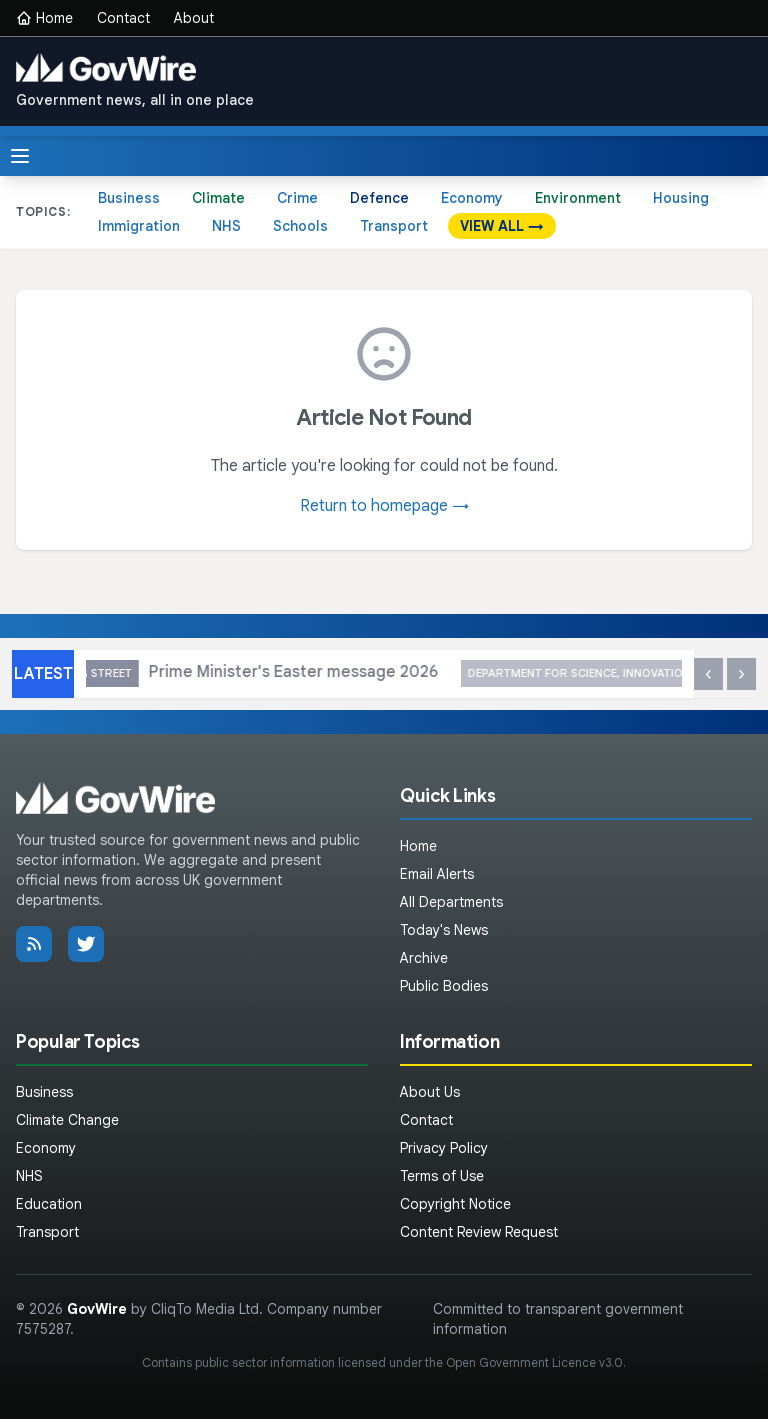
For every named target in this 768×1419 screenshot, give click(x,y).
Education (49, 1204)
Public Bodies (444, 986)
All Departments (451, 902)
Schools (300, 226)
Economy (472, 198)
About (194, 18)
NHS (226, 226)
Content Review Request (479, 1232)
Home (44, 18)
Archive (424, 958)
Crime (297, 198)
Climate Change (67, 1120)
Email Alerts (437, 874)
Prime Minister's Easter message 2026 (372, 673)
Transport (394, 226)
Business (129, 198)
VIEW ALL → (502, 226)
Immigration (139, 226)
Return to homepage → (384, 506)
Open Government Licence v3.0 (534, 1362)
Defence (379, 198)
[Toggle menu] (20, 156)
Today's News (444, 930)
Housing (681, 198)
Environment (578, 198)
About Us (430, 1092)
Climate (218, 198)
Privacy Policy (444, 1148)
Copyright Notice (455, 1204)
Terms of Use (442, 1176)
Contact (123, 18)
